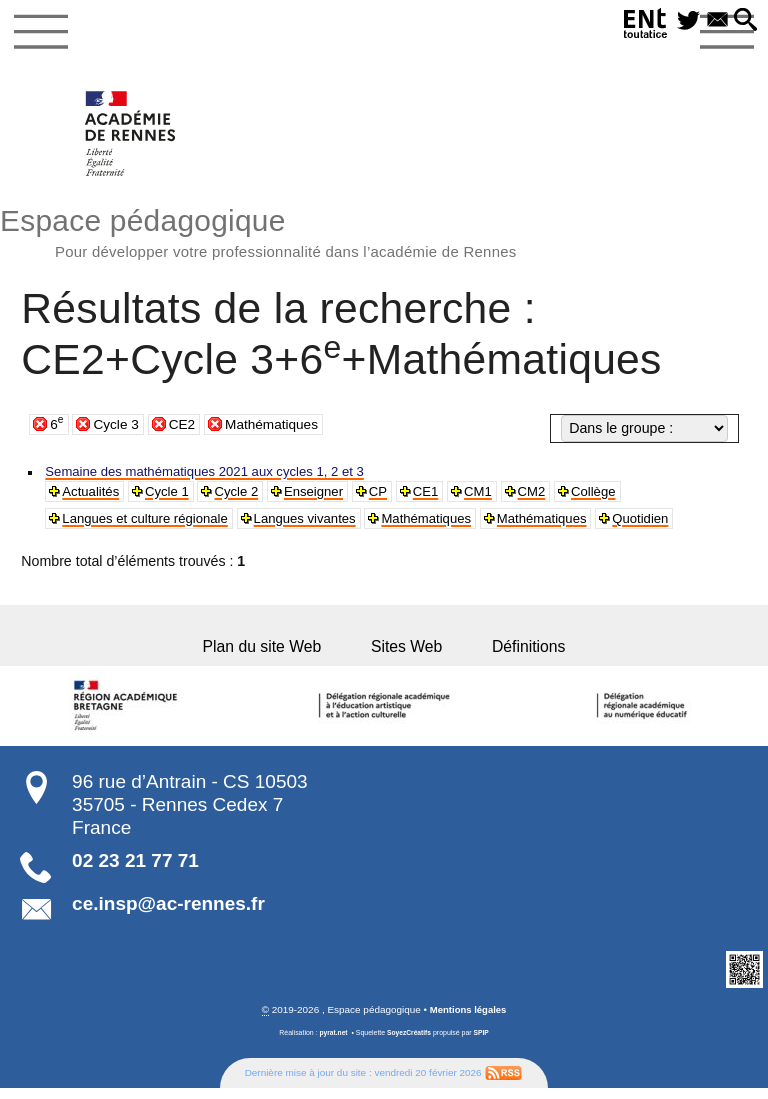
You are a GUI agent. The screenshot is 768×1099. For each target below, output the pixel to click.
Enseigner (329, 497)
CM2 (557, 497)
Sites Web (408, 654)
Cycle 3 (117, 427)
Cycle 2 (247, 497)
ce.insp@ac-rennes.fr (168, 913)
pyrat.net (331, 1043)
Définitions (526, 654)
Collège (622, 497)
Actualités (94, 497)
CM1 (501, 497)
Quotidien (680, 525)
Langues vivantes (323, 525)
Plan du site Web (267, 654)
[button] (743, 22)
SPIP (483, 1043)
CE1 (447, 497)
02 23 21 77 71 (135, 870)
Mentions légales (468, 1020)
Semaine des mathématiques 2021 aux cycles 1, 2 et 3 (218, 476)
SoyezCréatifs (409, 1043)
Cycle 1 (174, 497)
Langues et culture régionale (152, 525)
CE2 (185, 427)
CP (397, 497)
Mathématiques (277, 427)
